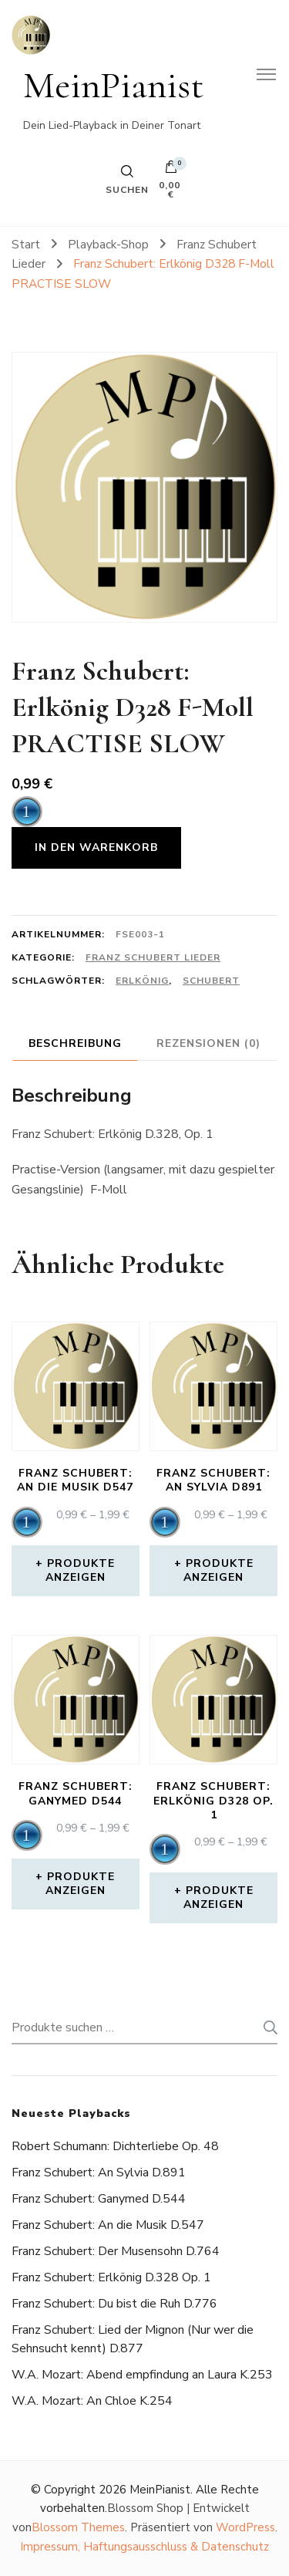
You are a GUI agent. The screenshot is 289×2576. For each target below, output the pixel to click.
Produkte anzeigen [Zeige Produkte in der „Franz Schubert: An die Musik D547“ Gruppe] (80, 1570)
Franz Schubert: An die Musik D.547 (108, 2224)
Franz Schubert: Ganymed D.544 (99, 2198)
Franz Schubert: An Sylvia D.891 (99, 2172)
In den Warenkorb (96, 847)
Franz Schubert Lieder (153, 957)
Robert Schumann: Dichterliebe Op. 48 (115, 2146)
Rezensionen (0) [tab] (208, 1043)
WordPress (245, 2527)
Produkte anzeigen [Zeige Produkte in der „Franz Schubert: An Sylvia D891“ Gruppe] (218, 1570)
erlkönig (142, 980)
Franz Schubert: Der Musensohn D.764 (116, 2251)
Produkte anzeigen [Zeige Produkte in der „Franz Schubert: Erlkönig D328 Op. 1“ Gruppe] (218, 1897)
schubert (211, 980)
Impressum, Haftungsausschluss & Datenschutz (144, 2546)
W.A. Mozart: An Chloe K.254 (92, 2400)
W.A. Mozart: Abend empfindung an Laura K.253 (142, 2374)
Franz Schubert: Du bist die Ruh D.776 (114, 2303)
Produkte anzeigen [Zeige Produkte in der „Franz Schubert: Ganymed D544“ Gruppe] (80, 1883)
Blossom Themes (78, 2527)
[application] (27, 811)
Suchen (265, 2027)
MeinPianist (113, 85)
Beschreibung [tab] (75, 1043)
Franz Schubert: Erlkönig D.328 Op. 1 (111, 2277)
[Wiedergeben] (27, 811)
